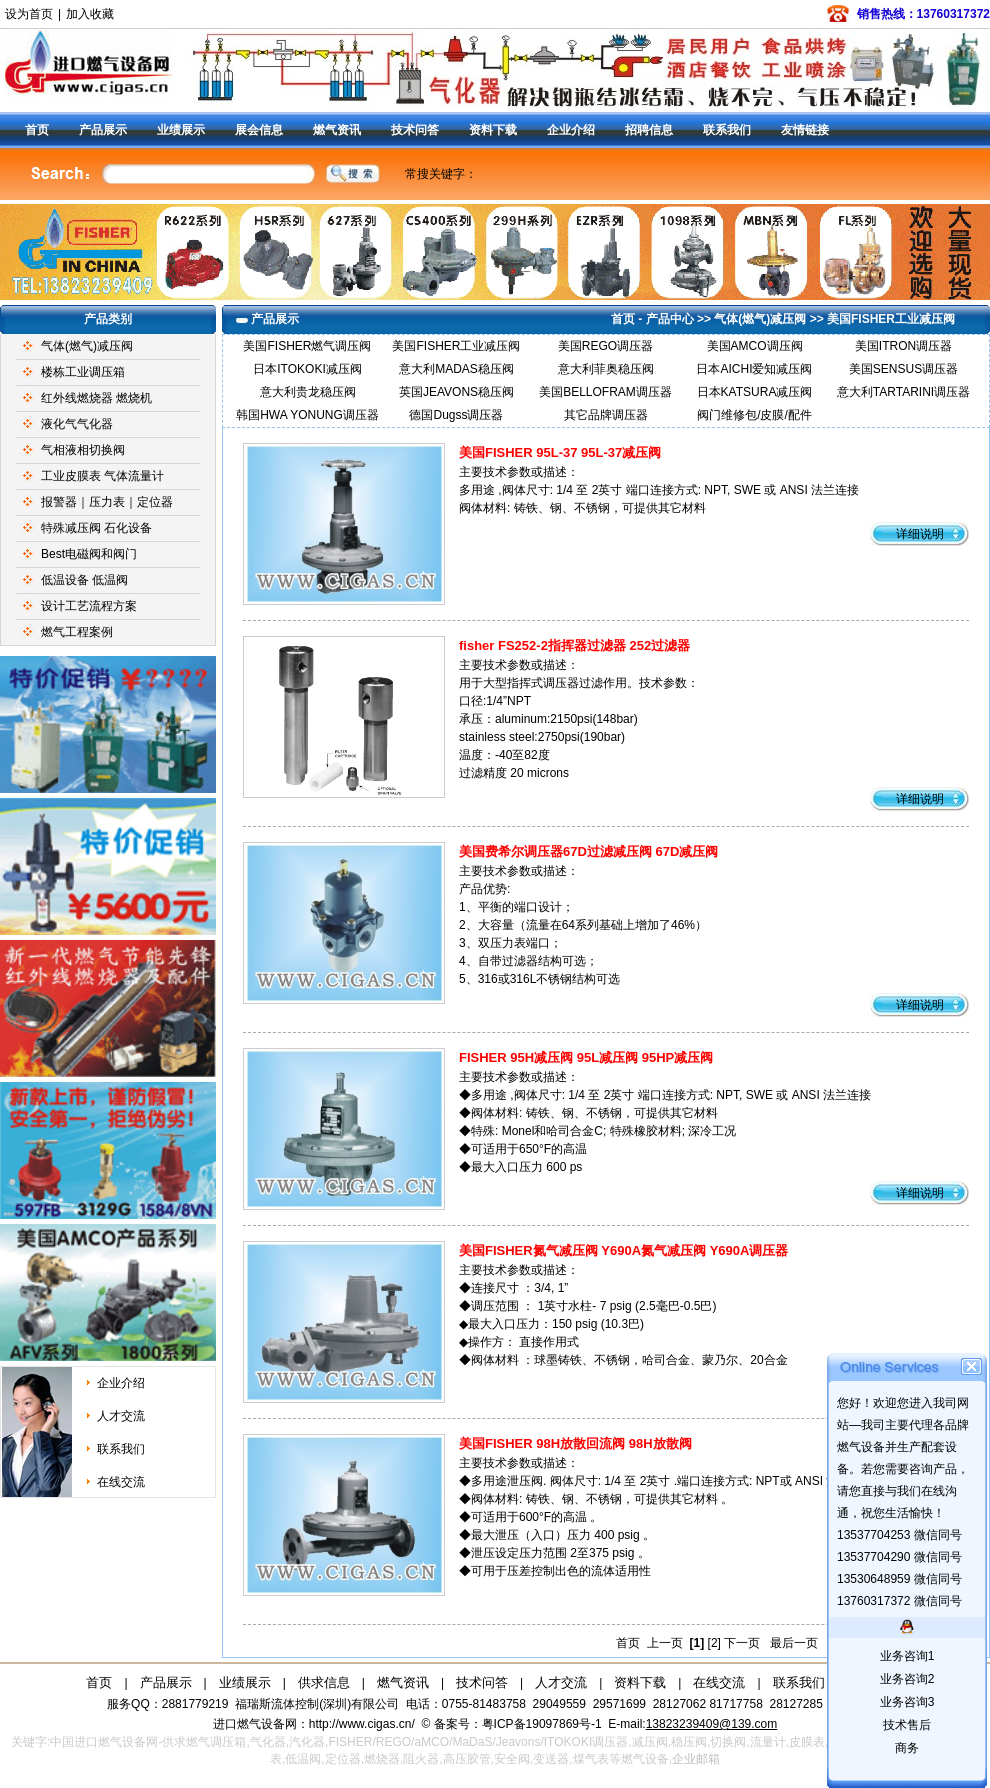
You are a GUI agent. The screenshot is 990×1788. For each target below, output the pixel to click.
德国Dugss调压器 (456, 415)
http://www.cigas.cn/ (362, 1724)
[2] (714, 1643)
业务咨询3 (907, 1702)
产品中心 (670, 319)
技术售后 (907, 1725)
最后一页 (794, 1643)
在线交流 (121, 1482)
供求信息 (324, 1682)
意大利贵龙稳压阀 (308, 392)
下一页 (742, 1643)
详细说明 (920, 534)
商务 (907, 1748)
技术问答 (415, 130)
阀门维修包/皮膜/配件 (754, 415)
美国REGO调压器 (605, 346)
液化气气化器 (77, 424)
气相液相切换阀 (83, 450)
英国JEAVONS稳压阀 (456, 392)
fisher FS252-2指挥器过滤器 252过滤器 (574, 645)
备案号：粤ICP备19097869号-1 (519, 1724)
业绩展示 (181, 130)
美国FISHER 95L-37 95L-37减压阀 (560, 452)
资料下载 (493, 130)
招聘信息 (649, 130)
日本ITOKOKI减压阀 (307, 369)
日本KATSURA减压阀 (755, 392)
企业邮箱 (696, 1759)
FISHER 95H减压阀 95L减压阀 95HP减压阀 (586, 1057)
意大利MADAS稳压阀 (456, 369)
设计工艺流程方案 (89, 606)
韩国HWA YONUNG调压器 (307, 415)
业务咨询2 (907, 1679)
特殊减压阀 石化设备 (96, 528)
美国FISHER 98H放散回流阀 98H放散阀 (575, 1443)
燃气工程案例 (77, 632)
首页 (37, 130)
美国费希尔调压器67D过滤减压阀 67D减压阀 (588, 851)
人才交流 (121, 1416)
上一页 (665, 1643)
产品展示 (103, 130)
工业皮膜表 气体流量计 (102, 476)
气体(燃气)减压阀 (87, 346)
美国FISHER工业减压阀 (891, 319)
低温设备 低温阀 (84, 580)
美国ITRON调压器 (903, 346)
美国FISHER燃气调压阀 (307, 346)
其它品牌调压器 (606, 415)
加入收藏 (90, 14)
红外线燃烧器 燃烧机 (96, 398)
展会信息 (259, 130)
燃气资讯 (337, 130)
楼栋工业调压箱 (83, 372)
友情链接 (805, 130)
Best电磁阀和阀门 (89, 554)
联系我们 (727, 130)
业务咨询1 (907, 1656)
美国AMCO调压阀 (755, 346)
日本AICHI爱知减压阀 (754, 369)
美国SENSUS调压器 (903, 369)
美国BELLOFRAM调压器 (605, 392)
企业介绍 (571, 130)
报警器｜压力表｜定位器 (107, 502)
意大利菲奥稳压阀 (606, 369)
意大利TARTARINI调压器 (903, 392)
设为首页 (29, 14)
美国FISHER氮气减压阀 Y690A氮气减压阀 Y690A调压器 (623, 1250)
